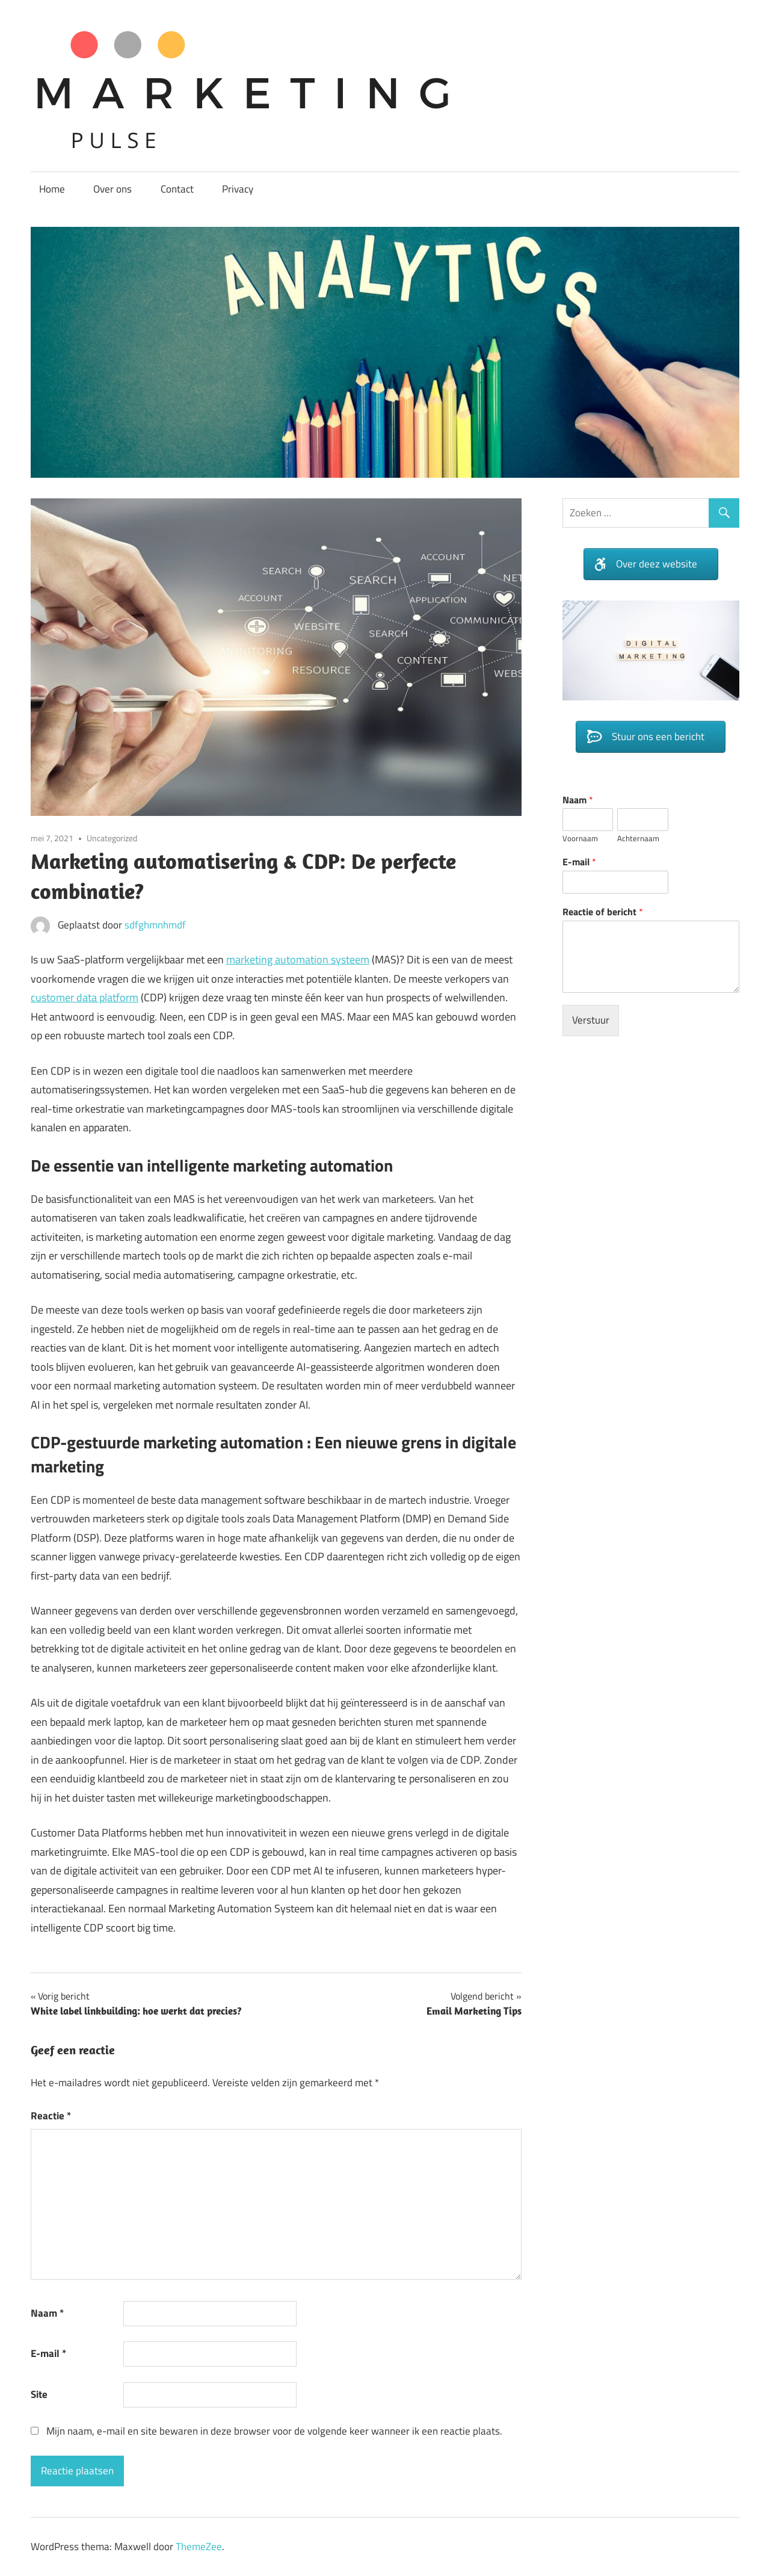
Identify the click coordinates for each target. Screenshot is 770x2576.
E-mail (48, 2353)
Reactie (51, 2116)
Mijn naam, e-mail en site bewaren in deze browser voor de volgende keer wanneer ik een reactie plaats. (274, 2431)
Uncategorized (112, 838)
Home (52, 189)
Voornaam (580, 838)
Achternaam (638, 838)
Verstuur (590, 1020)
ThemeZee (199, 2546)
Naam (47, 2313)
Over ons (112, 189)
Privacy (237, 189)
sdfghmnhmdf (155, 925)
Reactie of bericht (602, 912)
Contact (177, 189)
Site (39, 2394)
